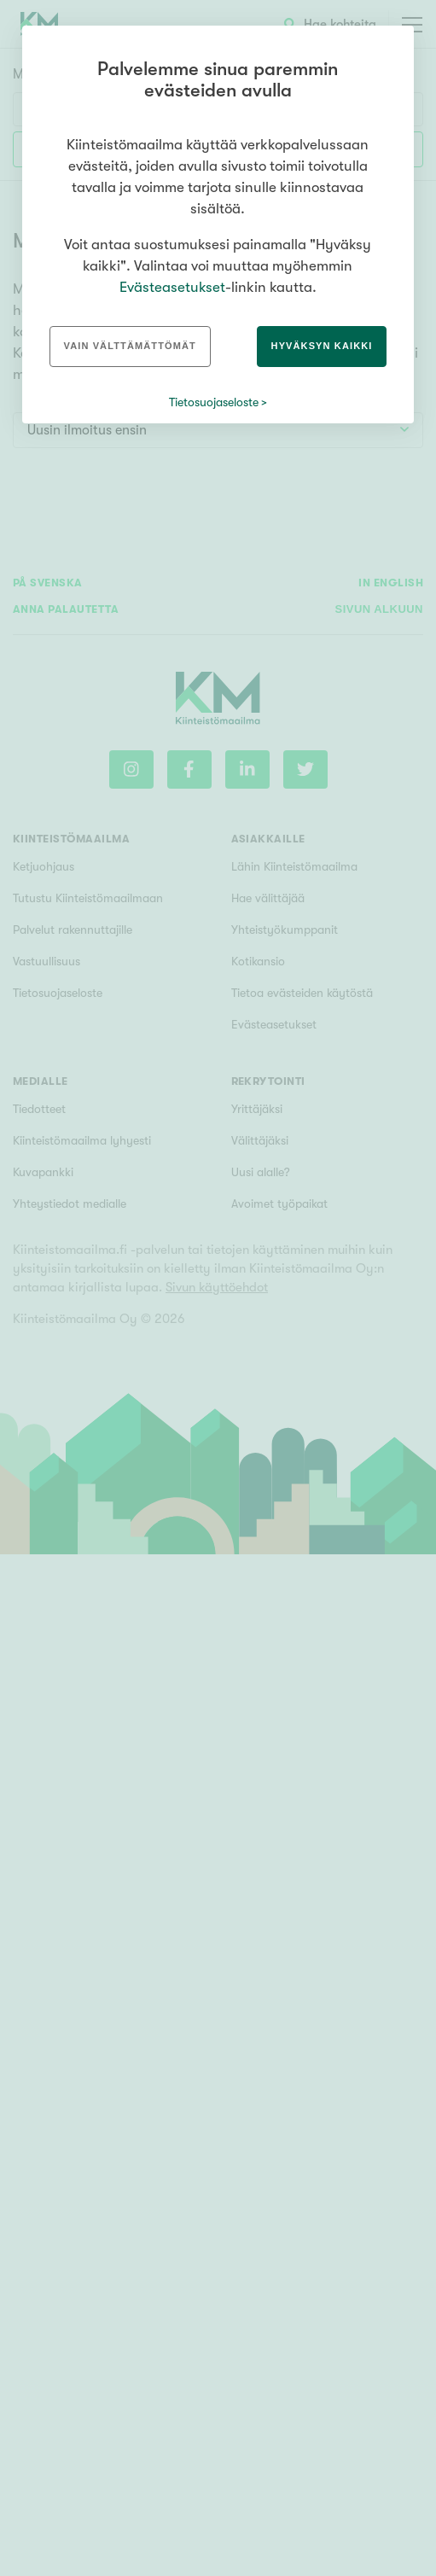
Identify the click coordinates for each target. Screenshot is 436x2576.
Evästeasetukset (172, 287)
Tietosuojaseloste (214, 402)
